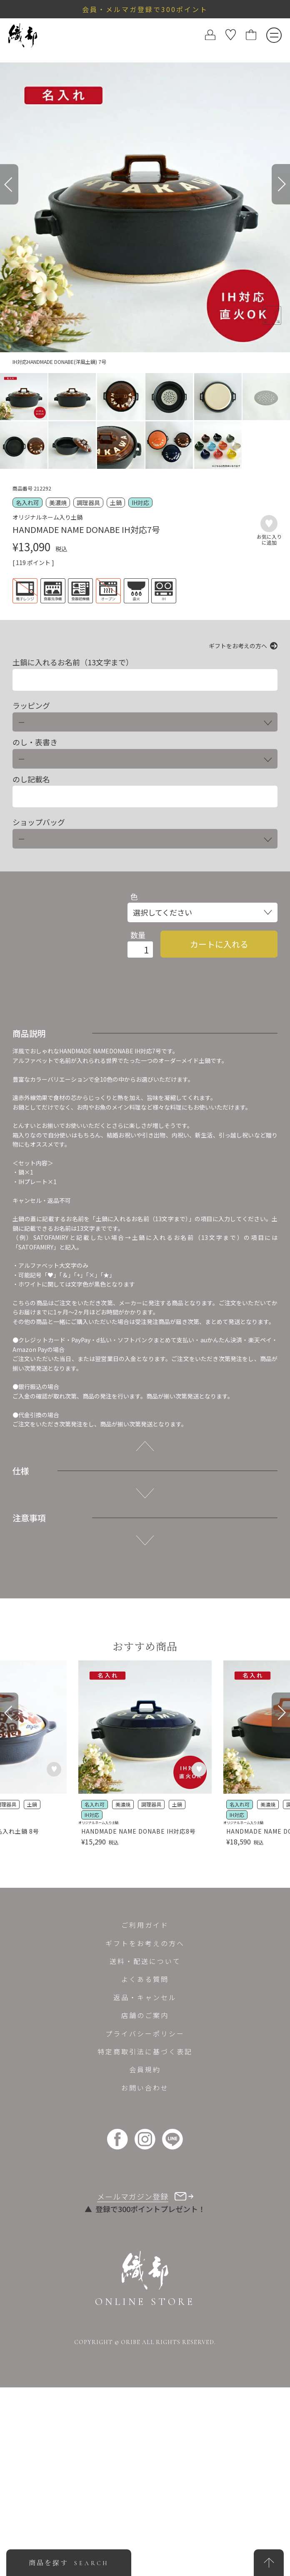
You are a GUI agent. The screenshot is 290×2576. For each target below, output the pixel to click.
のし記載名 (31, 779)
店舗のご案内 (145, 2015)
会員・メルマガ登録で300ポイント (145, 9)
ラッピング (31, 705)
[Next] (281, 184)
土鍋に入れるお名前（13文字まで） (72, 662)
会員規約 (145, 2069)
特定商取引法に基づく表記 (145, 2051)
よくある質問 (145, 1979)
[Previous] (9, 184)
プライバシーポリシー (145, 2033)
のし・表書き (35, 742)
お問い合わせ (145, 2088)
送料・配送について (145, 1961)
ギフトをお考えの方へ (238, 646)
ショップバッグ (38, 822)
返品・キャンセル (145, 1997)
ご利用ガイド (145, 1925)
